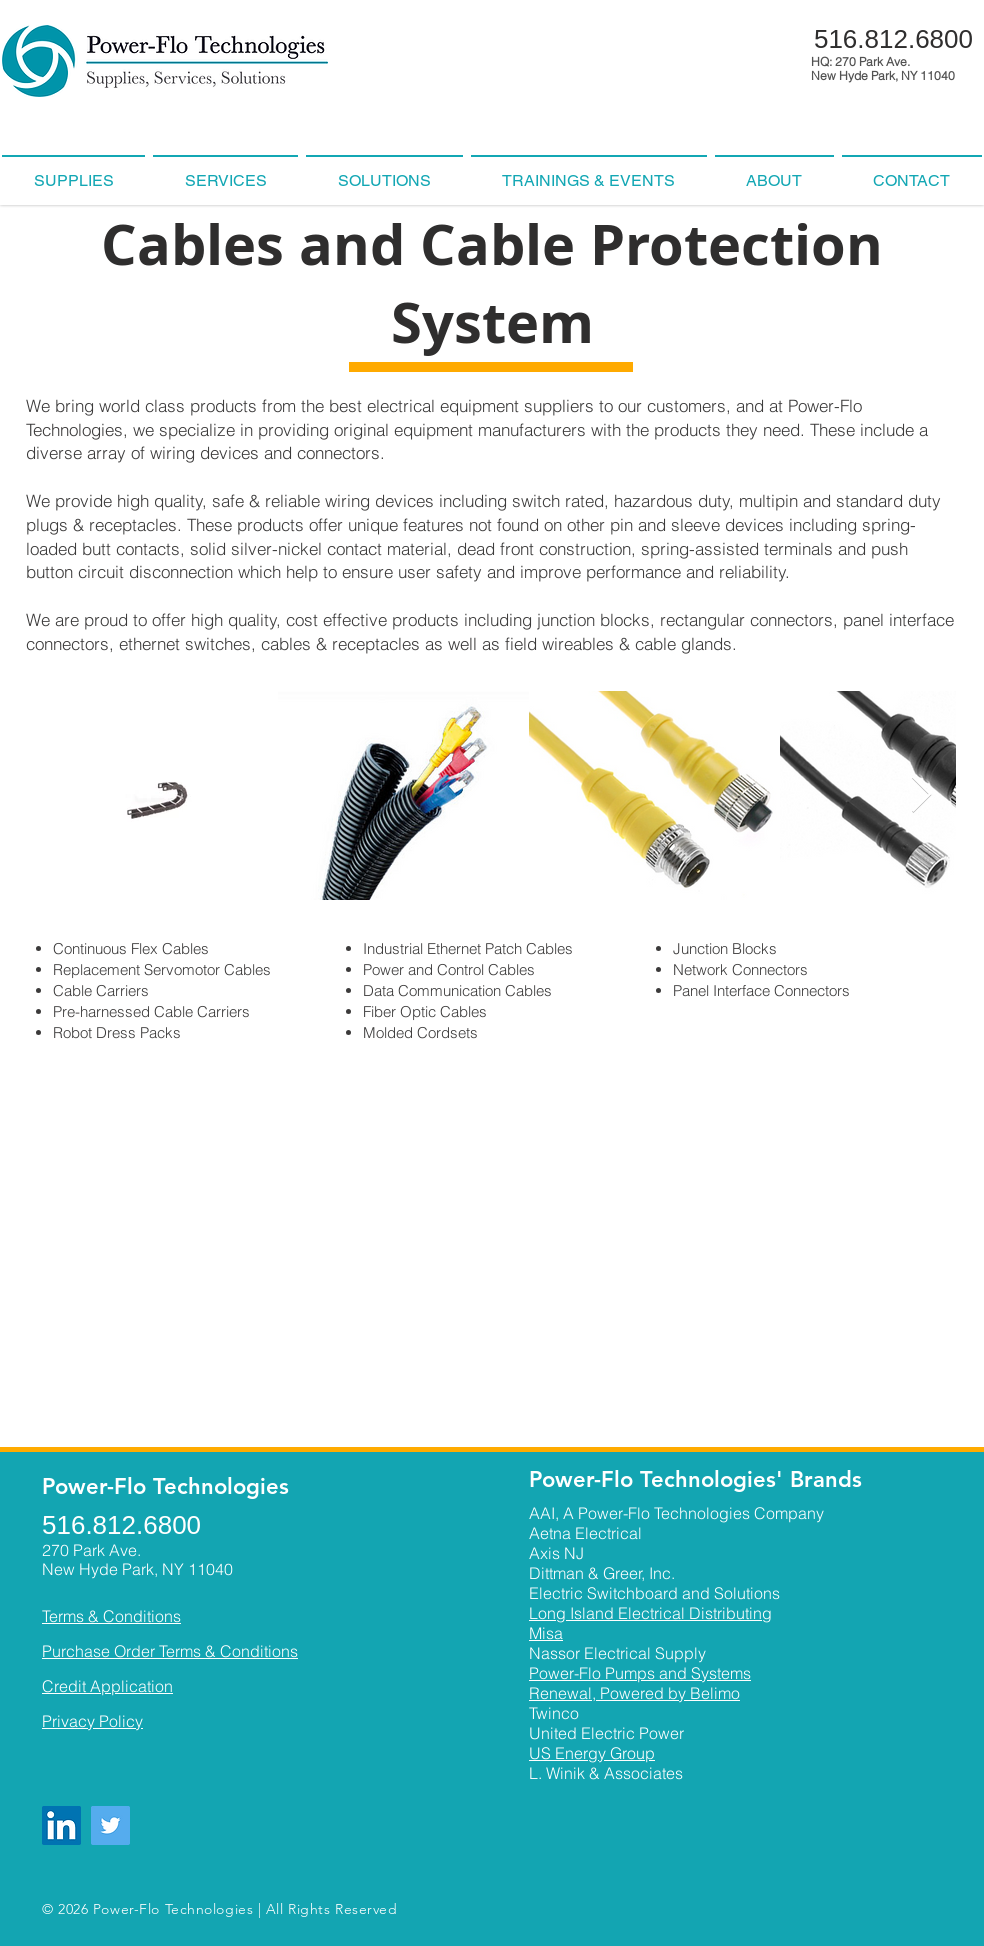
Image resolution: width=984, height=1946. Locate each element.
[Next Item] (921, 795)
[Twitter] (110, 1825)
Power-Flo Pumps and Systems (640, 1673)
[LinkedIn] (61, 1825)
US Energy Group (592, 1753)
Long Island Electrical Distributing (650, 1613)
